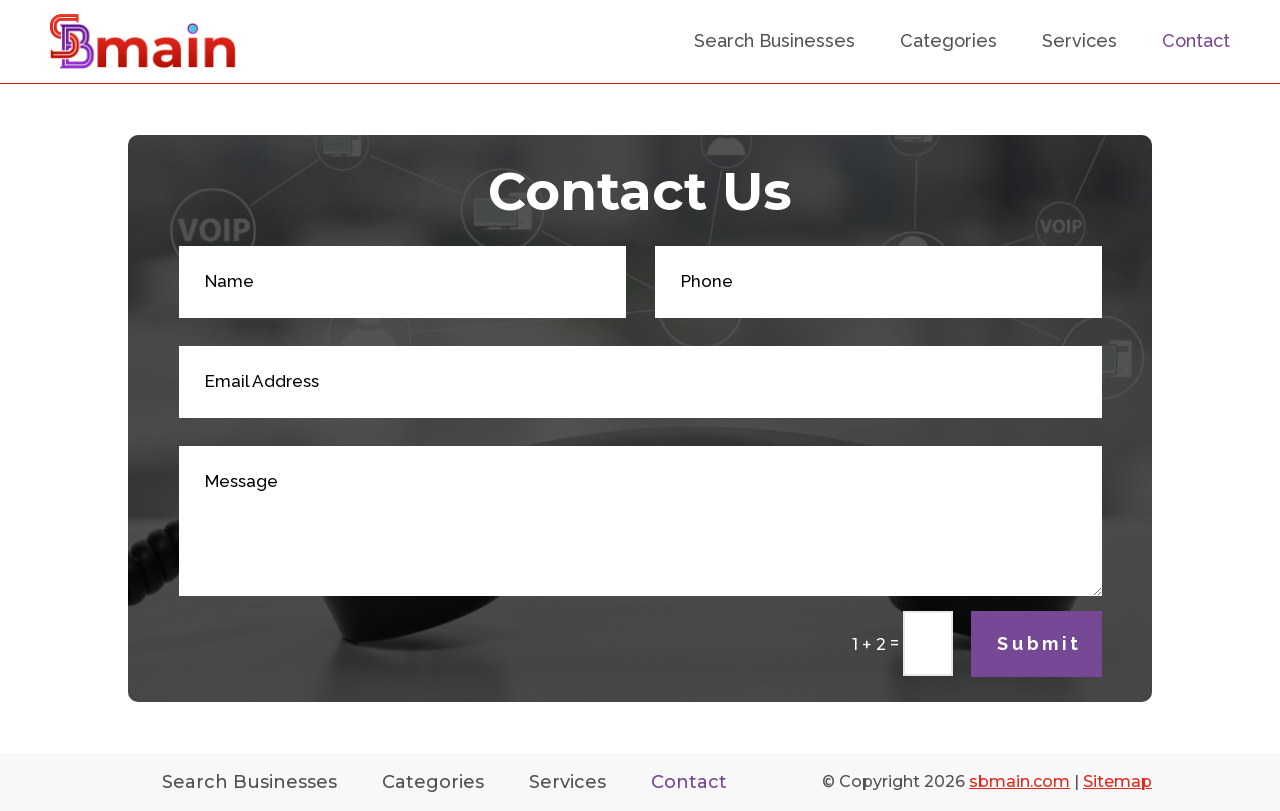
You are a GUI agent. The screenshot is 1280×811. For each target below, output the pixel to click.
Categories (948, 40)
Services (1079, 40)
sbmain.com (1019, 781)
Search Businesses (774, 40)
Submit (1039, 643)
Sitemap (1117, 781)
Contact (1196, 40)
